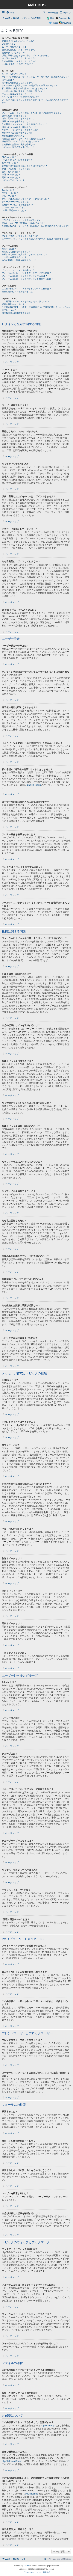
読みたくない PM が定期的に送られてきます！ (23, 223)
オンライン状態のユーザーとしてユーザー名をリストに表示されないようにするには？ (36, 78)
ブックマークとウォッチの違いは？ (18, 270)
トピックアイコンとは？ (13, 180)
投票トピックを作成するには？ (16, 121)
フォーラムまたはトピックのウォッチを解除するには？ (27, 279)
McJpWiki (66, 23)
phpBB (27, 2566)
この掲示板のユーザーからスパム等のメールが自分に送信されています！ (36, 226)
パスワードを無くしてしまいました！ (19, 58)
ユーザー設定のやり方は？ (14, 74)
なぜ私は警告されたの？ (13, 136)
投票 (52, 18)
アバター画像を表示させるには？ (17, 94)
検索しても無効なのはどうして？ (17, 251)
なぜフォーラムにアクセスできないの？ (20, 130)
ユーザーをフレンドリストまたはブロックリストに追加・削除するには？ (36, 239)
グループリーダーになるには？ (16, 201)
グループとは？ (9, 196)
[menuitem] (10, 12)
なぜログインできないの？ (14, 53)
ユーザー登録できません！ (14, 47)
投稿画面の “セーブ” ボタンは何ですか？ (20, 141)
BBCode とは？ (9, 157)
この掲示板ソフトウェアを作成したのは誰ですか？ (25, 301)
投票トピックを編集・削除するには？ (19, 127)
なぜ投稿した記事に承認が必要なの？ (19, 144)
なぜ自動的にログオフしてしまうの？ (19, 61)
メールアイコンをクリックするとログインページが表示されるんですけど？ (35, 101)
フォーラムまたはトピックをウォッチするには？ (24, 276)
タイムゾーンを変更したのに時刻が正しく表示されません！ (29, 85)
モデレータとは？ (10, 193)
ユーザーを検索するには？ (14, 257)
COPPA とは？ (9, 44)
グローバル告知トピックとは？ (16, 169)
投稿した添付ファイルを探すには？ (18, 291)
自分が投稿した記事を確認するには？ (19, 260)
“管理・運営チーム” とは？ (14, 210)
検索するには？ (9, 249)
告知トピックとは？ (11, 171)
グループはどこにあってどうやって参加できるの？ (25, 199)
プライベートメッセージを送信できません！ (22, 220)
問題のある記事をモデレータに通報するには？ (23, 139)
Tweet (55, 23)
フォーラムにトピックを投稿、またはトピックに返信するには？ (32, 113)
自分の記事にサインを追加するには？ (19, 118)
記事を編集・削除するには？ (15, 115)
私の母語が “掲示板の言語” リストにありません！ (25, 88)
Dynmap (62, 18)
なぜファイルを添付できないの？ (17, 133)
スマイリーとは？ (10, 163)
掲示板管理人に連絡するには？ (16, 313)
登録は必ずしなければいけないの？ (18, 41)
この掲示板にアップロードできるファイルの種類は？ (26, 288)
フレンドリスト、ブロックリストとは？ (20, 236)
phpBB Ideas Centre (12, 2461)
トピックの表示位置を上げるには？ (18, 147)
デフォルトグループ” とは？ (15, 207)
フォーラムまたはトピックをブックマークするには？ (26, 273)
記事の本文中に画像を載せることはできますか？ (24, 166)
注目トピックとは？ (11, 174)
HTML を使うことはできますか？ (17, 160)
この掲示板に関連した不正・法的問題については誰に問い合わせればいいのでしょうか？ (36, 308)
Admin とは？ (8, 190)
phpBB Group (34, 785)
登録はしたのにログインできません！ (19, 50)
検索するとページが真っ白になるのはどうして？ (24, 254)
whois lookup (31, 2493)
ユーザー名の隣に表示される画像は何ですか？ (23, 91)
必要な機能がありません (13, 304)
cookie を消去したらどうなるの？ (17, 64)
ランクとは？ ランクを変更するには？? (20, 97)
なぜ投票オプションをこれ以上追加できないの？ (24, 124)
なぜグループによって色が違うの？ (18, 204)
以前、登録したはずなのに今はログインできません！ (26, 55)
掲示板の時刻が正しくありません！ (18, 83)
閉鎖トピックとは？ (11, 177)
